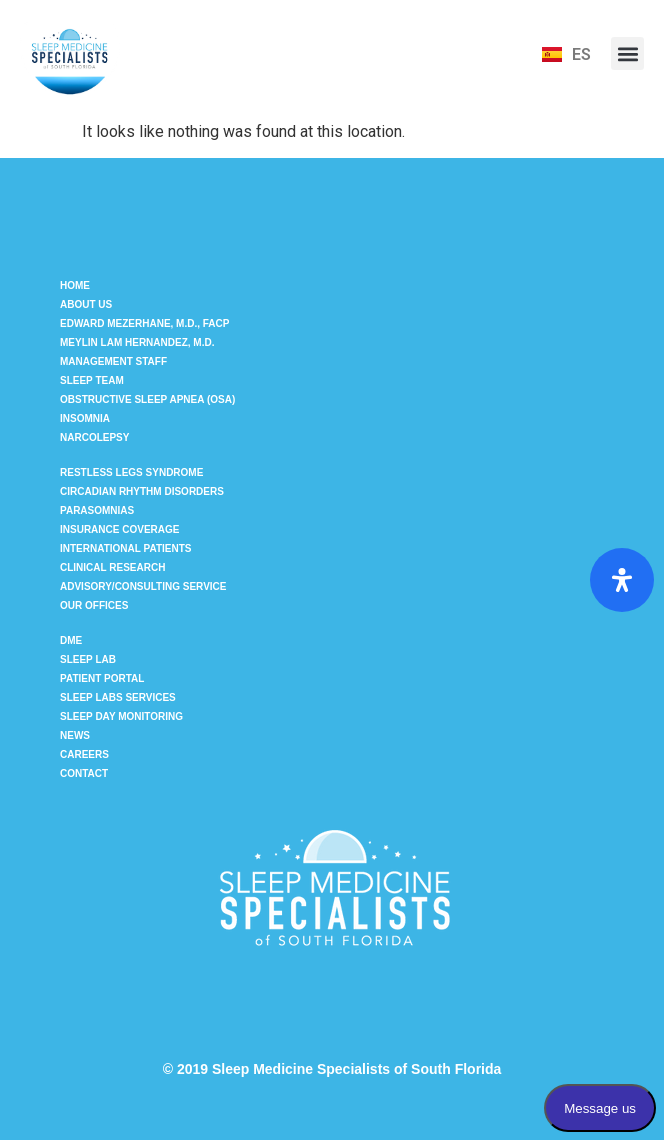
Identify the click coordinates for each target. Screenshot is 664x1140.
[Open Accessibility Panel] (622, 580)
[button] (627, 53)
